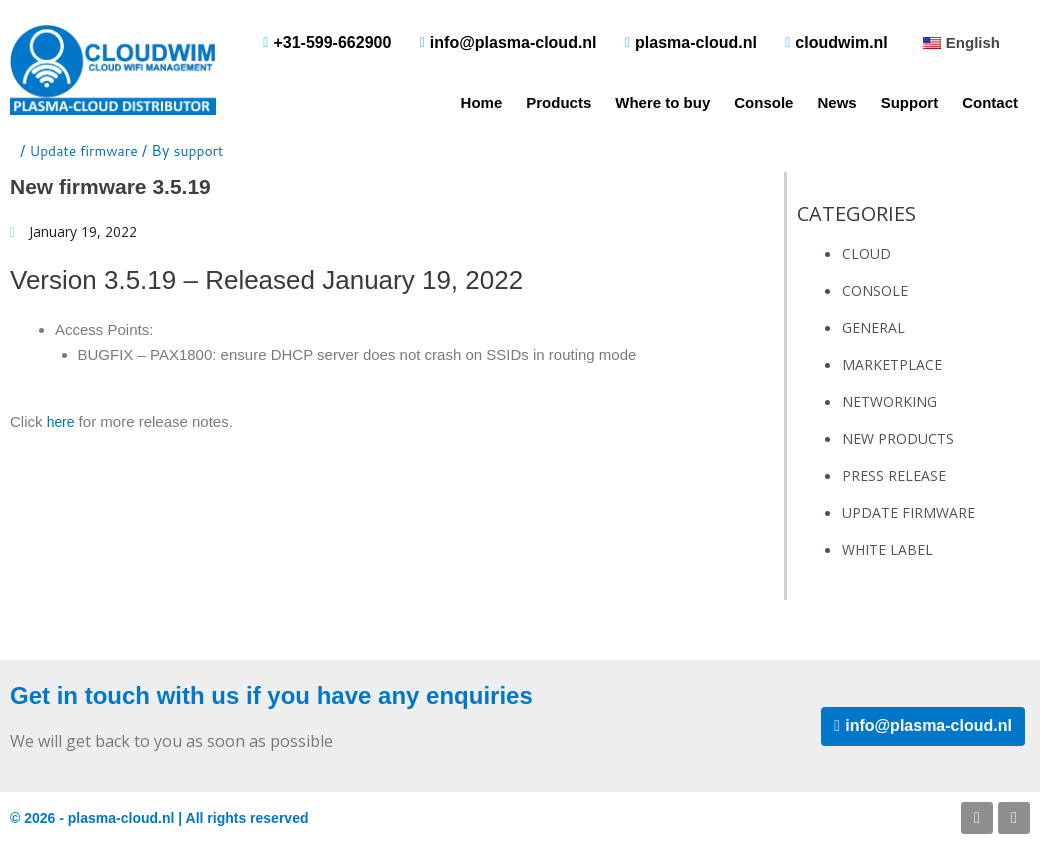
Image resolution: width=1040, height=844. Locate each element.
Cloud (866, 253)
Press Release (894, 475)
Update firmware (87, 150)
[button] (959, 43)
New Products (898, 438)
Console (763, 102)
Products (558, 102)
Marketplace (892, 364)
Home (482, 102)
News (836, 102)
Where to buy (662, 102)
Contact (990, 102)
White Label (887, 549)
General (873, 327)
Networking (889, 401)
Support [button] (910, 102)
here (62, 423)
